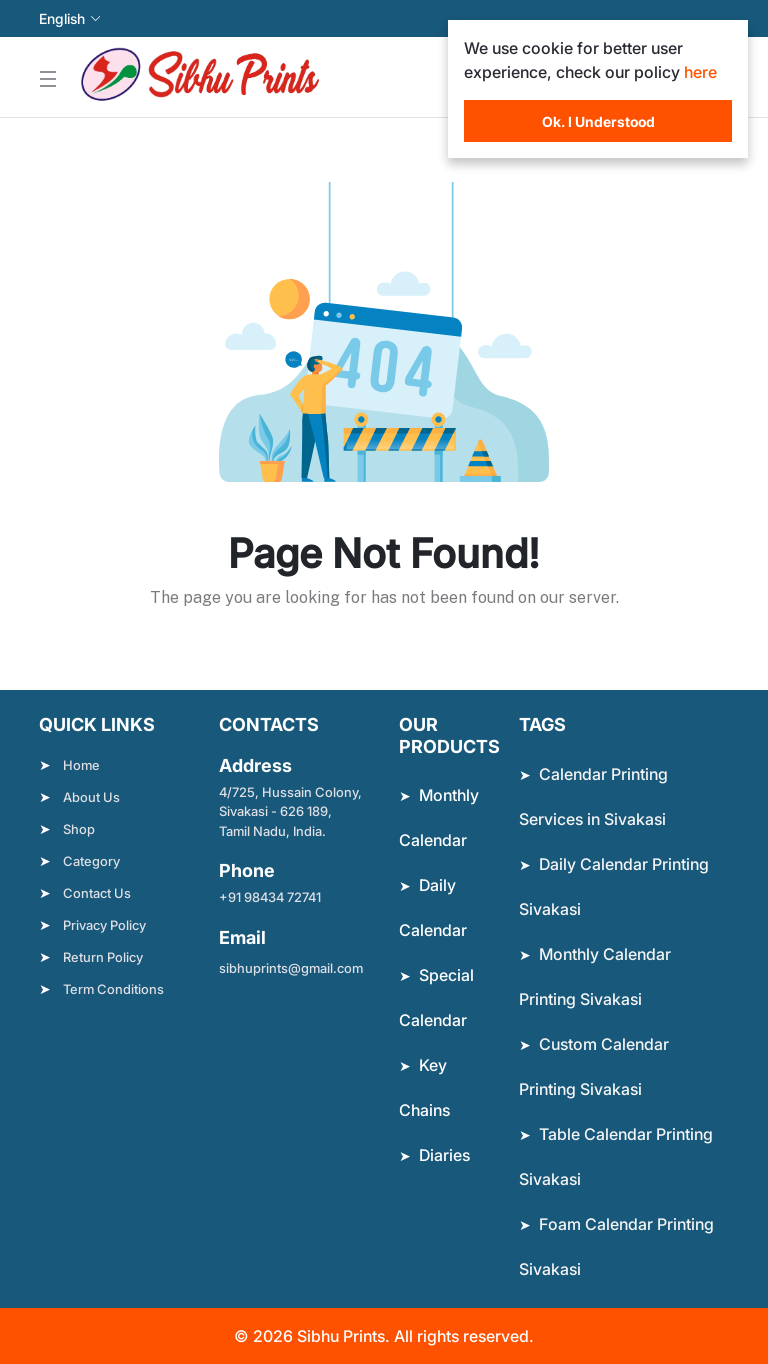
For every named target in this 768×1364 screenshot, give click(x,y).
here (700, 72)
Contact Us (97, 893)
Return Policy (103, 957)
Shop (79, 829)
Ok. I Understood (598, 121)
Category (91, 861)
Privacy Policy (104, 925)
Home (81, 765)
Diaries (444, 1155)
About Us (91, 797)
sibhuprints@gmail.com (291, 968)
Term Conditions (113, 989)
